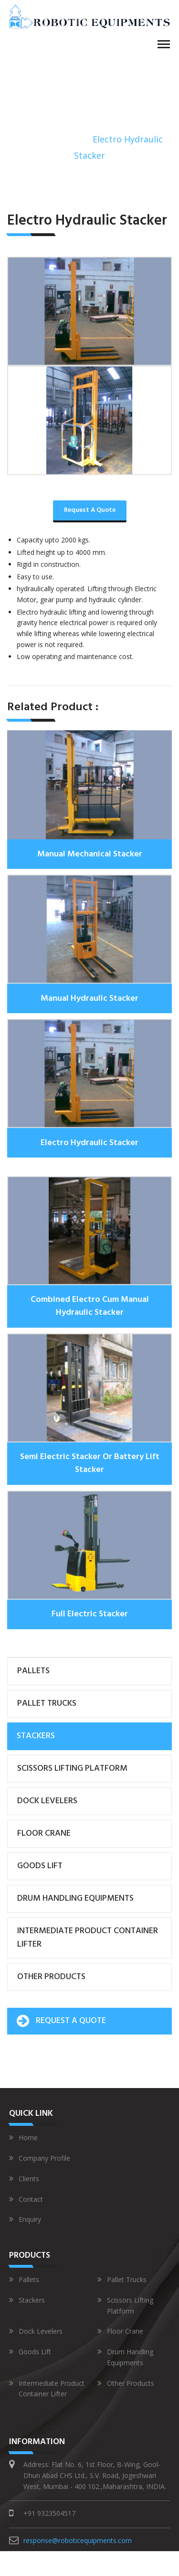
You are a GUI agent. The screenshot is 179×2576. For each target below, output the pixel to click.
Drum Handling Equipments (75, 1898)
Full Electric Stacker (90, 1614)
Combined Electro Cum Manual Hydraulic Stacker (90, 1306)
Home (29, 139)
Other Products (51, 1977)
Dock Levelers (47, 1801)
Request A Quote (90, 510)
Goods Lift (40, 1866)
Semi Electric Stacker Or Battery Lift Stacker (89, 1463)
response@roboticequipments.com (77, 2540)
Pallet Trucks (46, 1703)
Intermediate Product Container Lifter (87, 1937)
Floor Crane (44, 1833)
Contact (26, 2199)
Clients (24, 2178)
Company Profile (39, 2158)
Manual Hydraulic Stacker (89, 999)
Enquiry (25, 2219)
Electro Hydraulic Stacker (89, 1143)
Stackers (66, 139)
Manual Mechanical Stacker (89, 854)
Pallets (33, 1671)
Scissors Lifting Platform (72, 1768)
